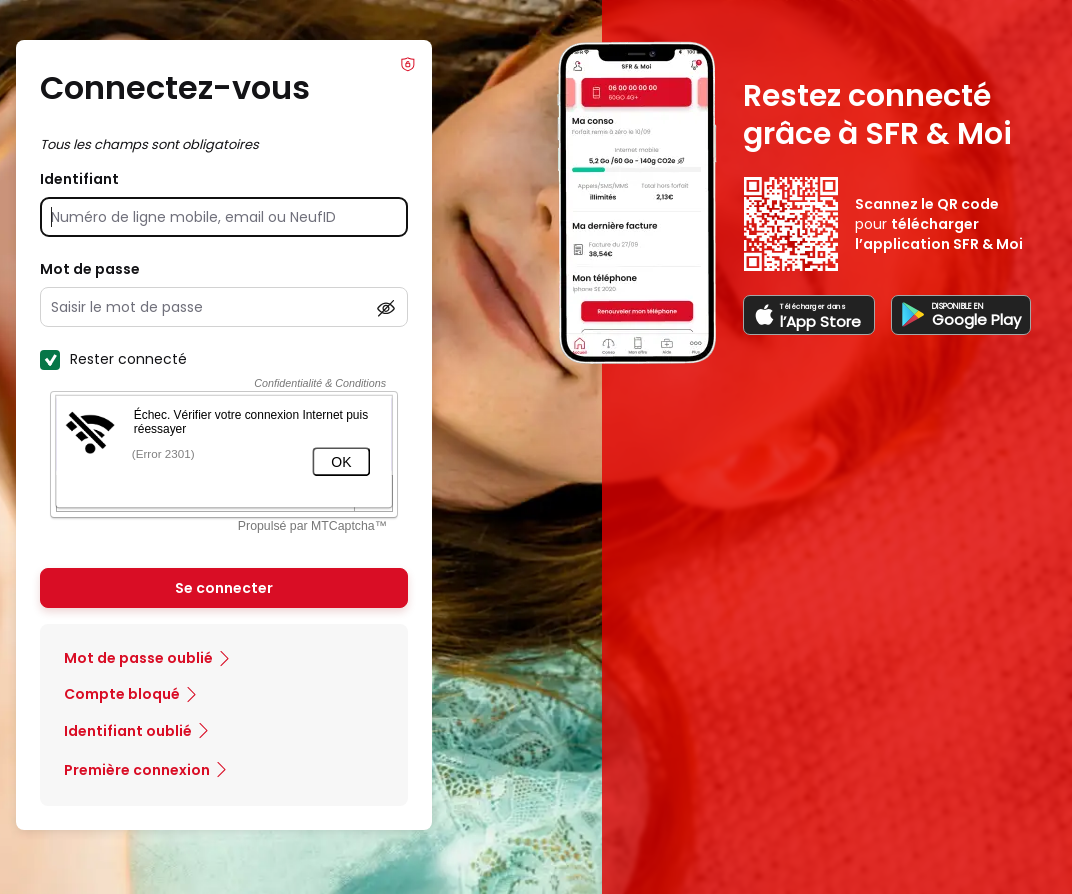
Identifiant (79, 179)
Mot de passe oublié (138, 658)
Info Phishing (408, 64)
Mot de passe (90, 269)
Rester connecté (113, 359)
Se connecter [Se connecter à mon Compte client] (224, 588)
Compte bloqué (122, 694)
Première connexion (137, 770)
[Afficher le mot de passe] (386, 308)
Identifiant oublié (128, 731)
